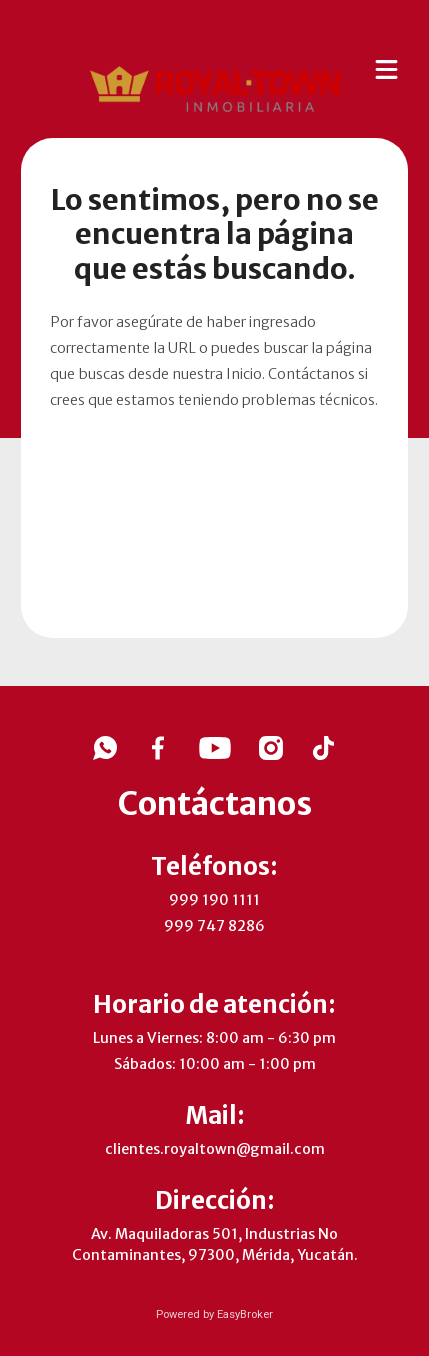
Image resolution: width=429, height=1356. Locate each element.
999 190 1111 (214, 900)
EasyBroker (245, 1314)
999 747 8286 (214, 926)
